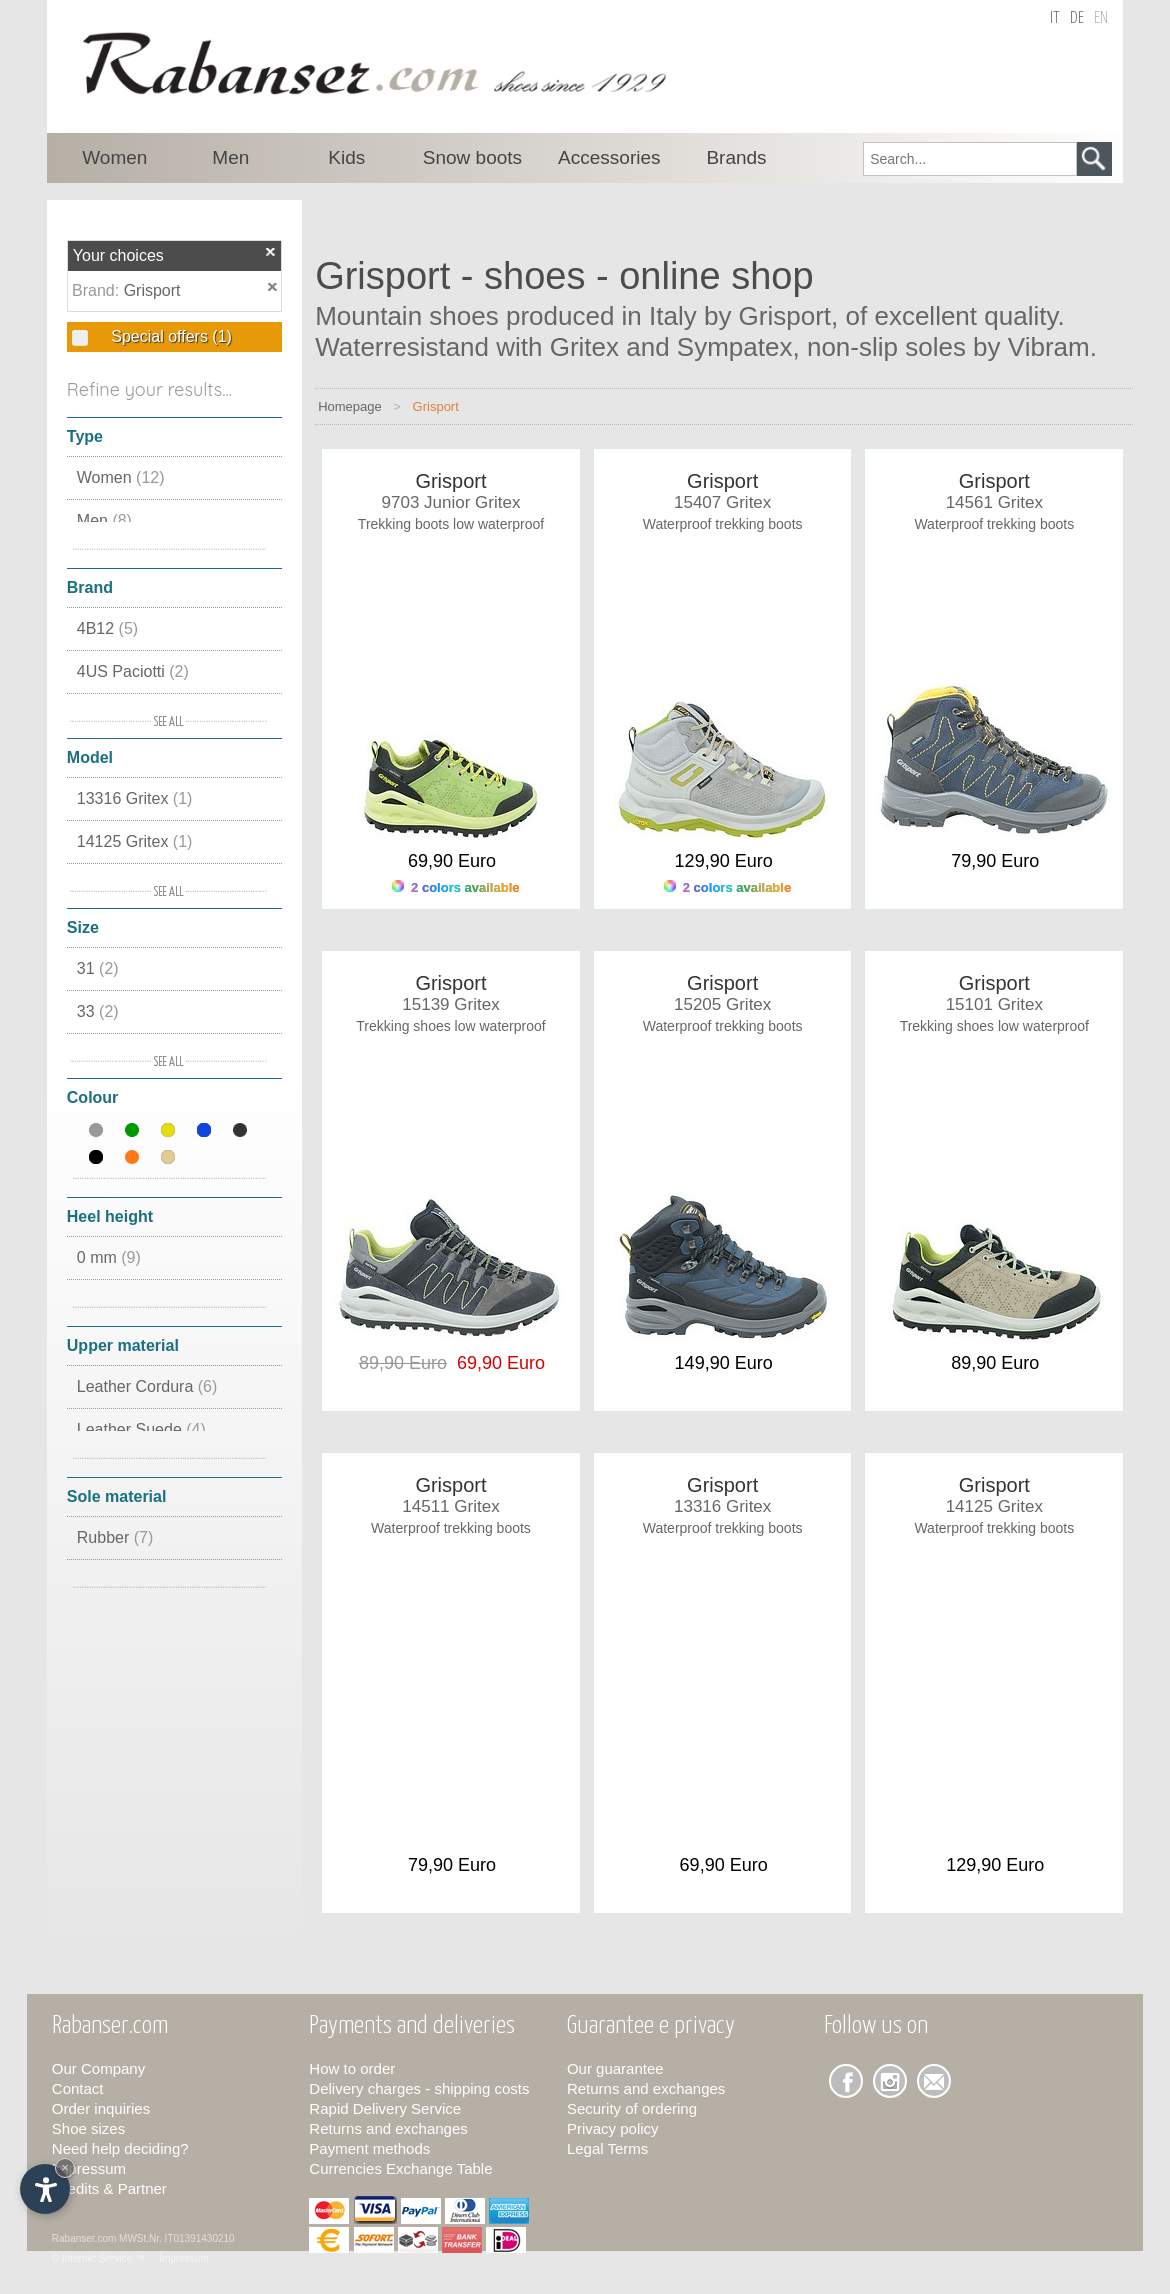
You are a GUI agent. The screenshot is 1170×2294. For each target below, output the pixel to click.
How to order (352, 2068)
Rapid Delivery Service (385, 2108)
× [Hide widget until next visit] (65, 2167)
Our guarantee (615, 2068)
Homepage (350, 406)
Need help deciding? (120, 2148)
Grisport (152, 290)
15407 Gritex (722, 502)
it (1055, 18)
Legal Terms (607, 2148)
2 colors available (455, 887)
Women (121, 477)
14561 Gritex (994, 502)
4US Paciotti (133, 671)
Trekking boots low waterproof (451, 524)
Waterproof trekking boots (723, 524)
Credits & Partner (109, 2188)
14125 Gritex (135, 841)
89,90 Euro (995, 1363)
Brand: (98, 290)
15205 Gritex (722, 1004)
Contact (78, 2088)
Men (104, 520)
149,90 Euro (724, 1363)
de (1077, 18)
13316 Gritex (135, 798)
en (1101, 18)
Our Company (98, 2068)
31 (98, 968)
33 (98, 1011)
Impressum (89, 2168)
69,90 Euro (452, 861)
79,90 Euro (995, 861)
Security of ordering (632, 2108)
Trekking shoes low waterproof (450, 1026)
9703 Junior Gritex (451, 502)
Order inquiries (101, 2108)
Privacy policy (613, 2128)
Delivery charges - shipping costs (419, 2088)
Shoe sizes (88, 2128)
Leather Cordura (147, 1386)
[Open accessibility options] (45, 2189)
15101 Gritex (994, 1004)
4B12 (107, 628)
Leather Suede (141, 1429)
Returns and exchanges (388, 2128)
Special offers (169, 336)
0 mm (109, 1257)
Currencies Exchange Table (400, 2168)
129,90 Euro (724, 861)
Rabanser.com (84, 2238)
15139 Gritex (450, 1004)
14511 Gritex (450, 1506)
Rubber (115, 1537)
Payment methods (369, 2148)
